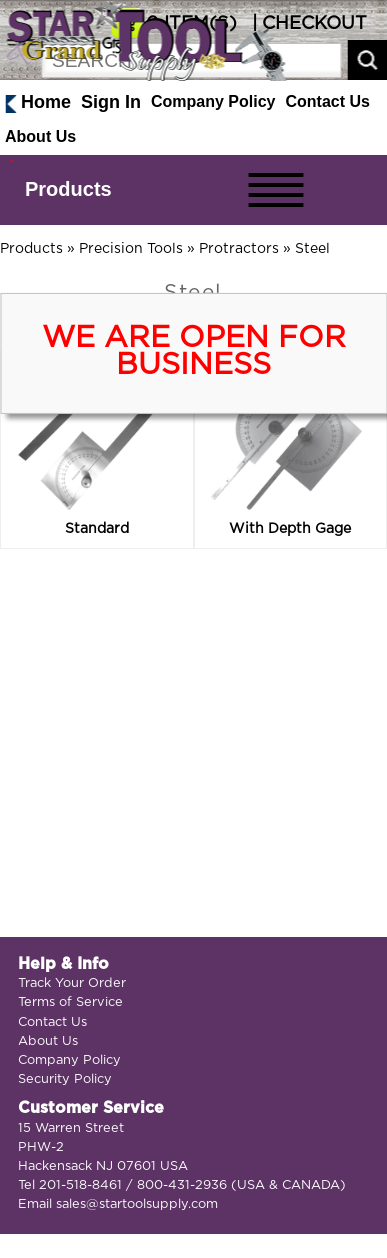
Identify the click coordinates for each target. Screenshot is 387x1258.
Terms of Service (70, 1002)
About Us (40, 136)
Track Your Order (72, 983)
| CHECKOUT (307, 24)
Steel (312, 249)
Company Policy (213, 101)
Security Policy (65, 1079)
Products (68, 189)
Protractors (239, 249)
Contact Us (328, 101)
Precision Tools (131, 249)
